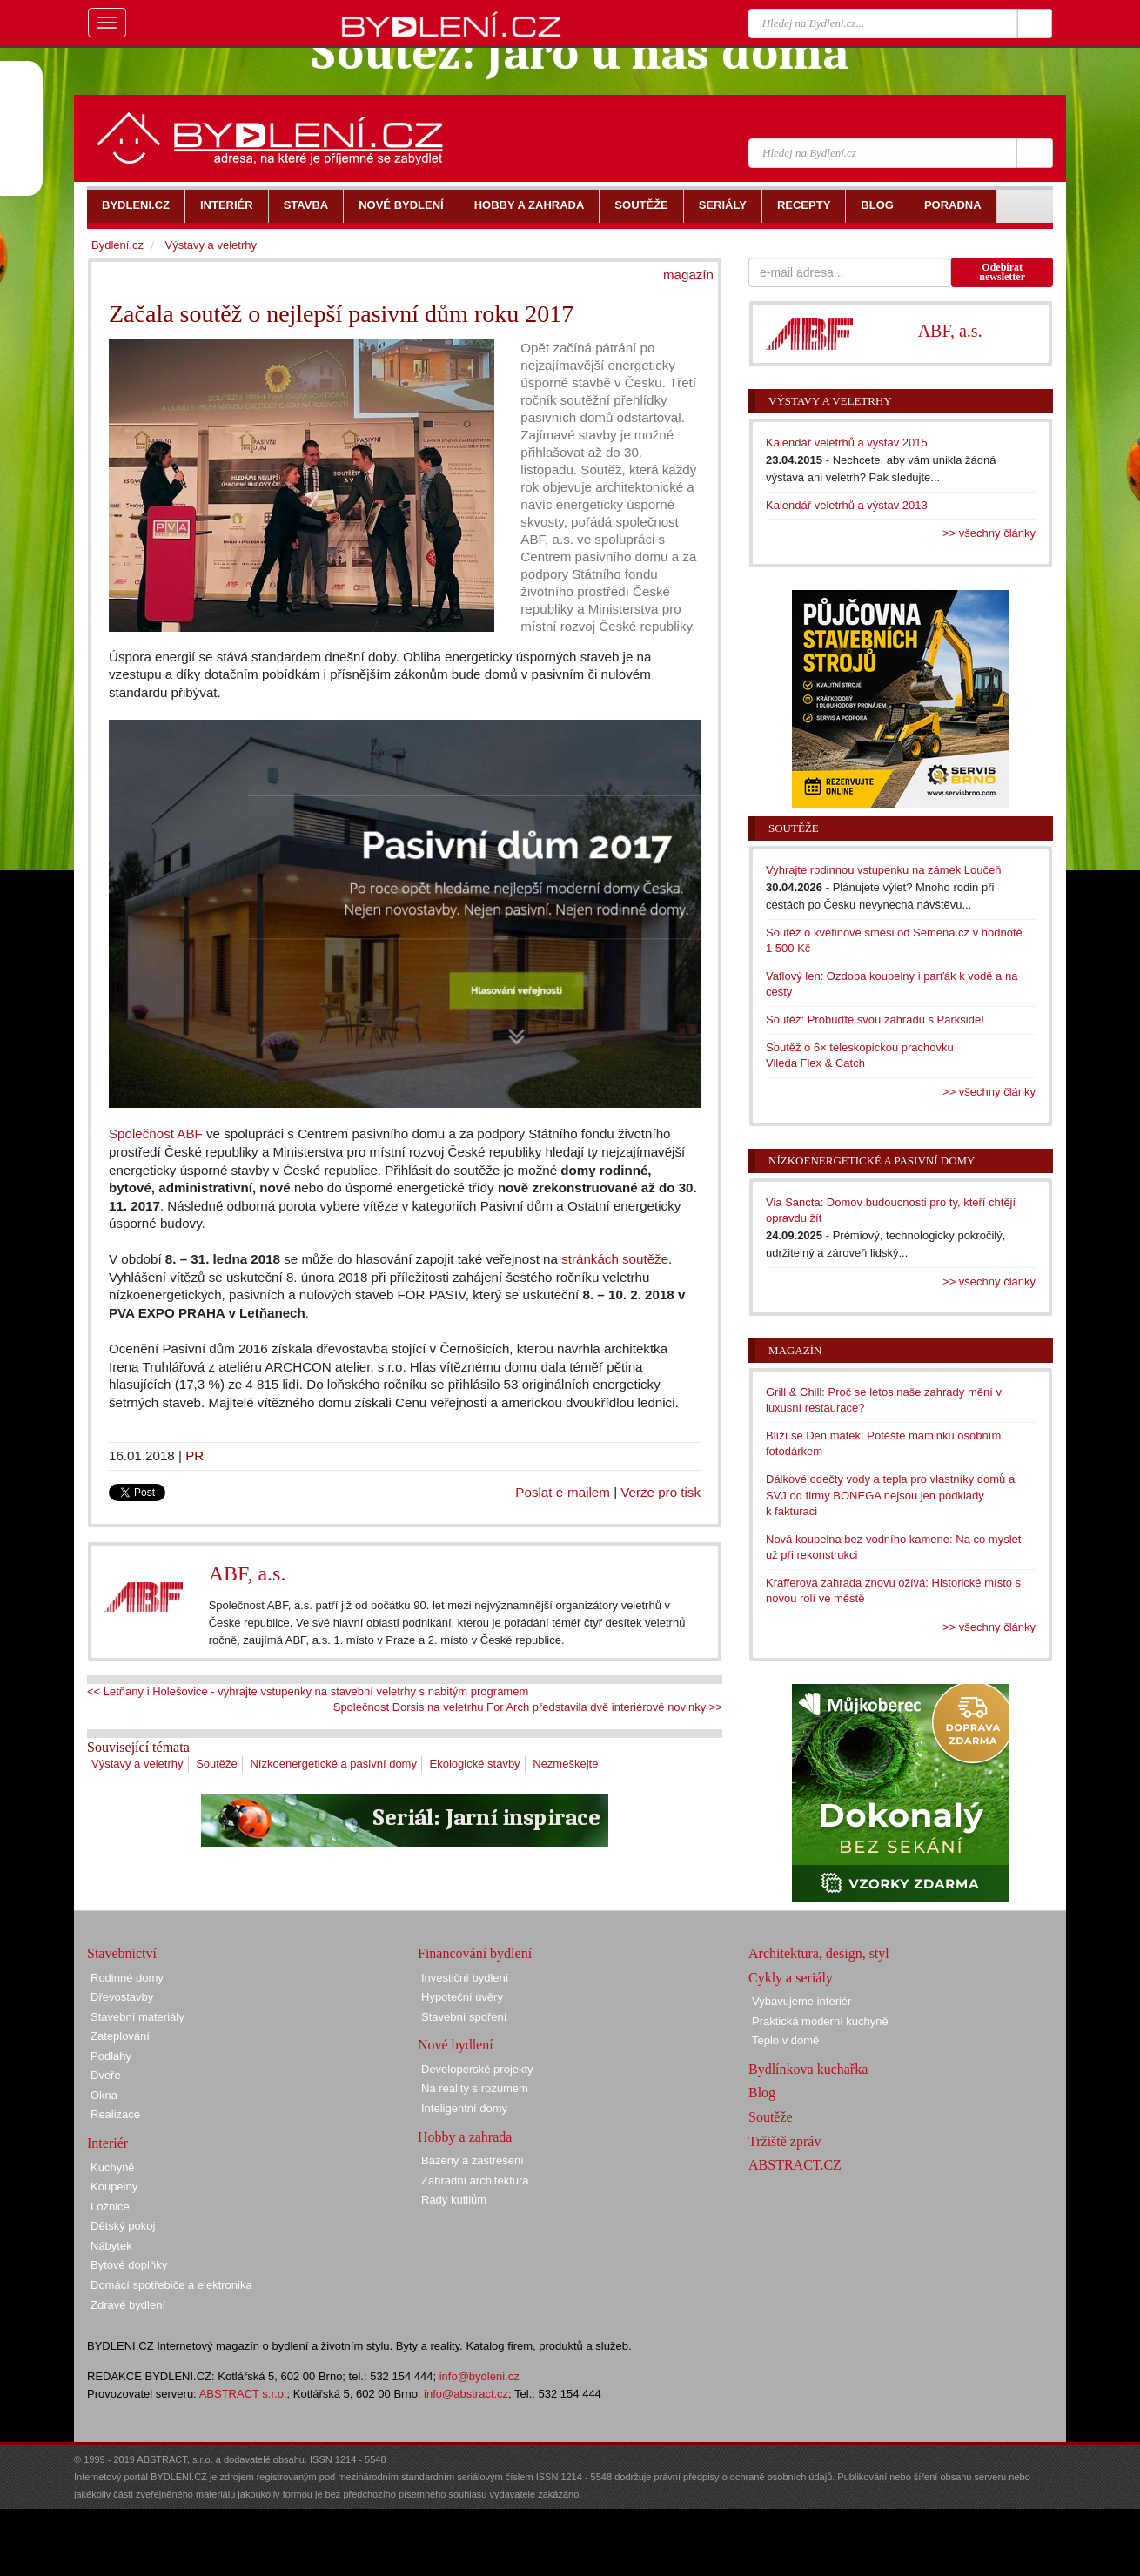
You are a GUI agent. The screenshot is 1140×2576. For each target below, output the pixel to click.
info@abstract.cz (466, 2393)
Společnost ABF (156, 1133)
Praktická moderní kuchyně (820, 2021)
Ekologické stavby (475, 1763)
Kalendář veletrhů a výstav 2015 (847, 442)
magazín (688, 274)
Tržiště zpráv (784, 2141)
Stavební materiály (137, 2016)
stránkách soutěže (614, 1258)
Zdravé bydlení (128, 2304)
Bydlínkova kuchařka (808, 2069)
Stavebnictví (122, 1953)
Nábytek (111, 2245)
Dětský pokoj (123, 2225)
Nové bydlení (455, 2044)
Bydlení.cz (117, 245)
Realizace (115, 2114)
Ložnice (110, 2206)
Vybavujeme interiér (801, 2001)
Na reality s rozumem (474, 2088)
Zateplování (120, 2036)
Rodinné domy (127, 1977)
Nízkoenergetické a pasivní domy (333, 1763)
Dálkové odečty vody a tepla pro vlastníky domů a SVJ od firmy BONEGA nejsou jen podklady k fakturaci (890, 1495)
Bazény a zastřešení (472, 2160)
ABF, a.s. (247, 1573)
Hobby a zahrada (465, 2137)
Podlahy (111, 2056)
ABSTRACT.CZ (795, 2164)
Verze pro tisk (660, 1492)
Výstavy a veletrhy (137, 1763)
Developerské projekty (477, 2069)
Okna (104, 2095)
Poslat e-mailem (562, 1492)
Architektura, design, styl (818, 1953)
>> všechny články (989, 533)
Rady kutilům (453, 2199)
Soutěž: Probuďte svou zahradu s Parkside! (875, 1019)
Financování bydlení (475, 1953)
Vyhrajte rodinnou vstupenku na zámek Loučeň (884, 869)
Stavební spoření (463, 2016)
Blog (761, 2092)
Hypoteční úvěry (462, 1996)
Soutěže (217, 1763)
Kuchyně (113, 2167)
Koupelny (114, 2186)
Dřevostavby (122, 1996)
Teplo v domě (785, 2040)
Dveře (106, 2075)
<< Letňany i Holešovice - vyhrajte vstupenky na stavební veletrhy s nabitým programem (307, 1691)
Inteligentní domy (464, 2108)
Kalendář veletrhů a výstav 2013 (847, 505)
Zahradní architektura (475, 2180)
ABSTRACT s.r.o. (243, 2393)
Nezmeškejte (565, 1763)
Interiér (107, 2143)
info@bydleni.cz (479, 2376)
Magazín (794, 1350)
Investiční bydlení (464, 1977)
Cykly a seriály (790, 1977)
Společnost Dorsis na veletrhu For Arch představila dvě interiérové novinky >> (527, 1707)
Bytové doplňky (129, 2264)
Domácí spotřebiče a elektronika (171, 2284)
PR (194, 1455)
